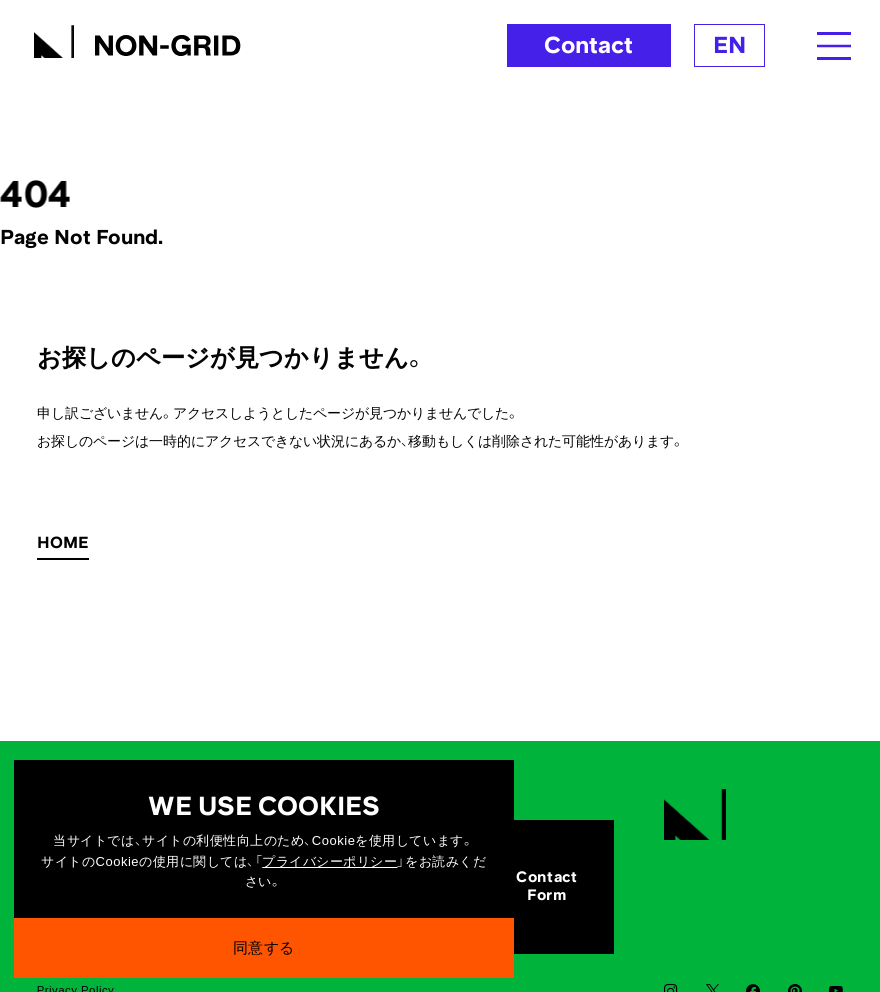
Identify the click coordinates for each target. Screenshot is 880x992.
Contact (588, 44)
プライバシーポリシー (329, 867)
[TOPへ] (137, 38)
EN (729, 44)
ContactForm (546, 886)
